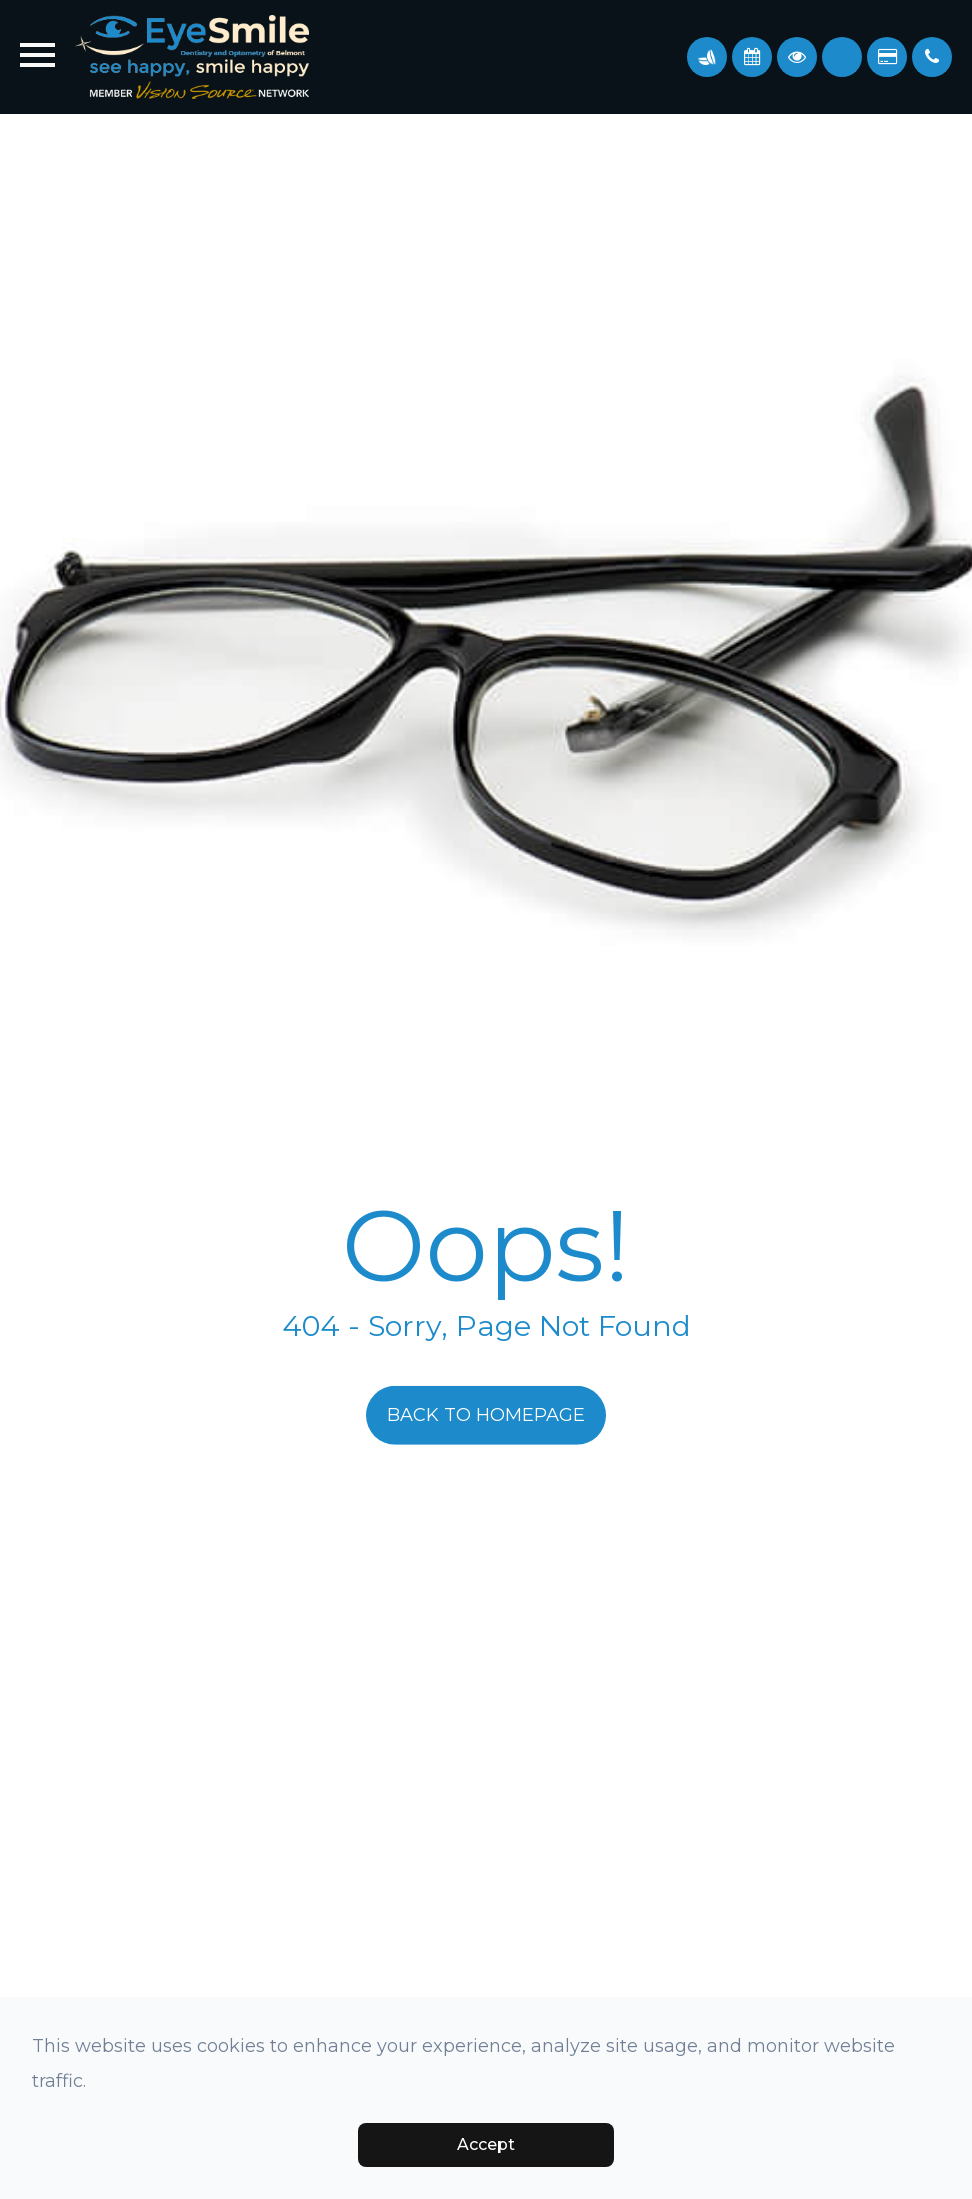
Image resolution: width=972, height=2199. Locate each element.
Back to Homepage (486, 1415)
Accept (486, 2144)
